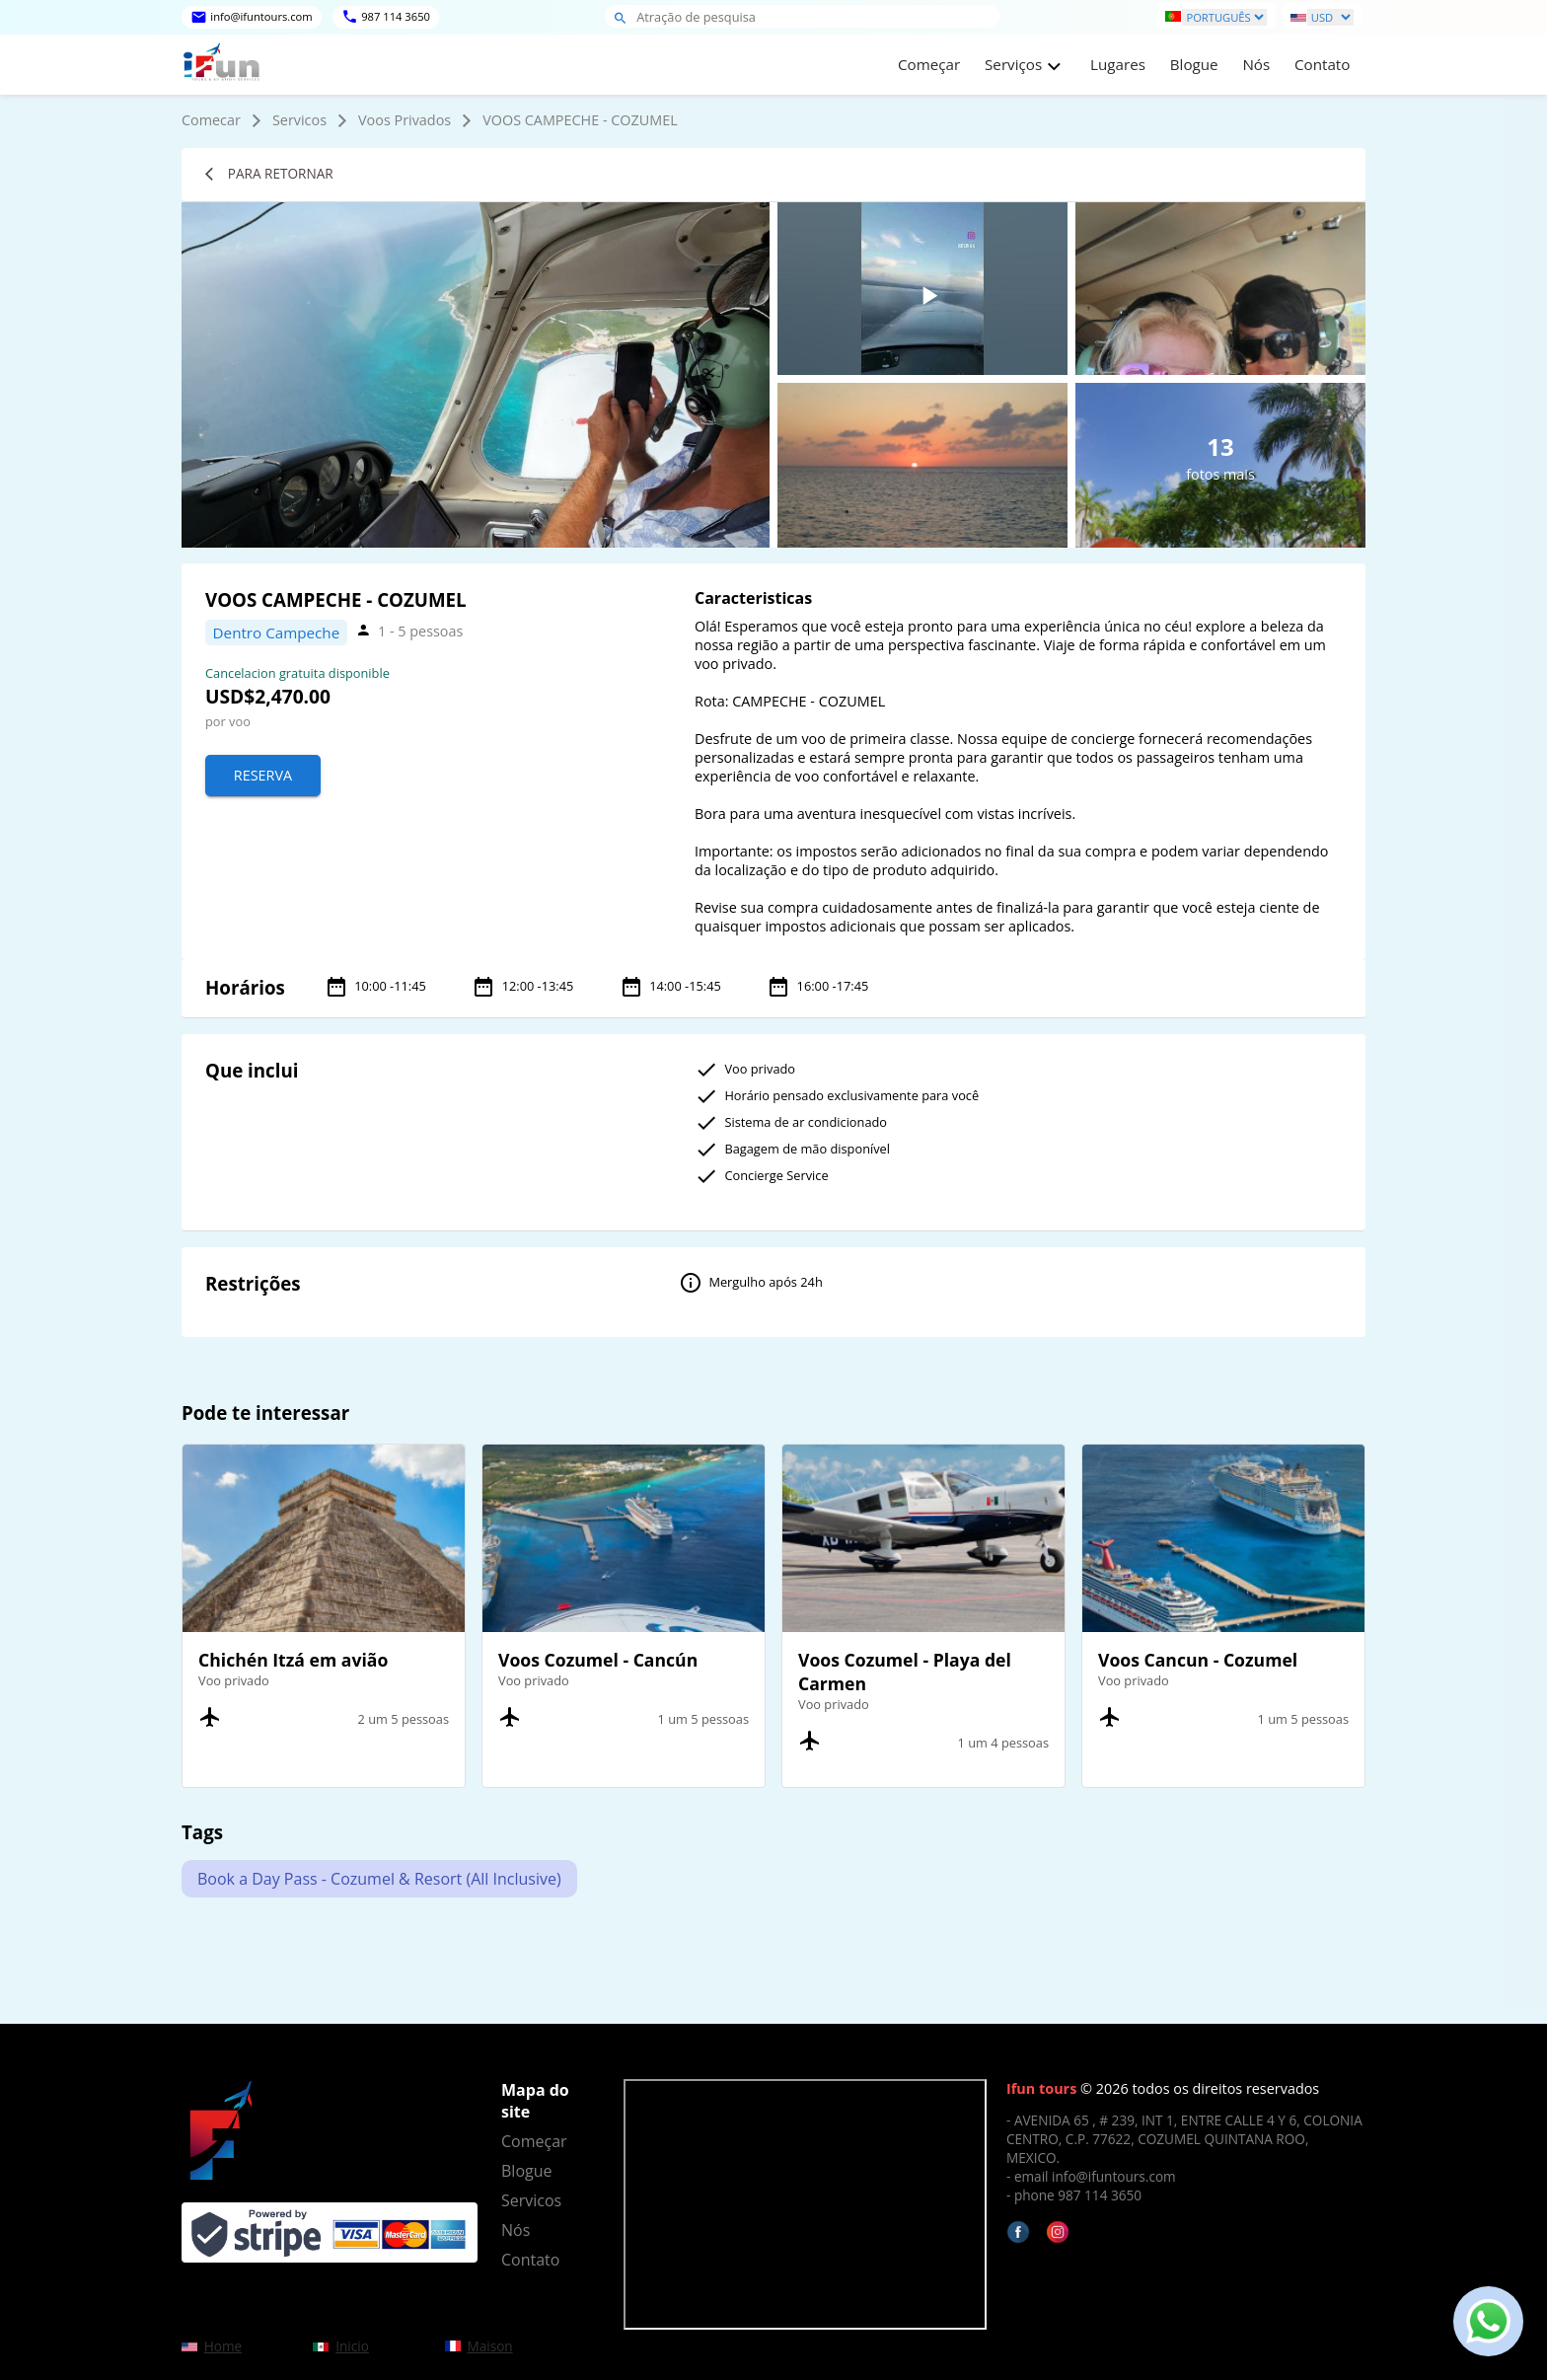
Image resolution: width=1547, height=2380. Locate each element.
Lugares (1117, 64)
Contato (1322, 64)
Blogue (1194, 64)
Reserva (263, 775)
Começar (929, 64)
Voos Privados (404, 120)
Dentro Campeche (276, 632)
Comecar (211, 120)
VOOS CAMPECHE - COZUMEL (580, 120)
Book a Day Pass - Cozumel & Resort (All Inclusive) (379, 1879)
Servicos (299, 120)
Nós (1256, 64)
